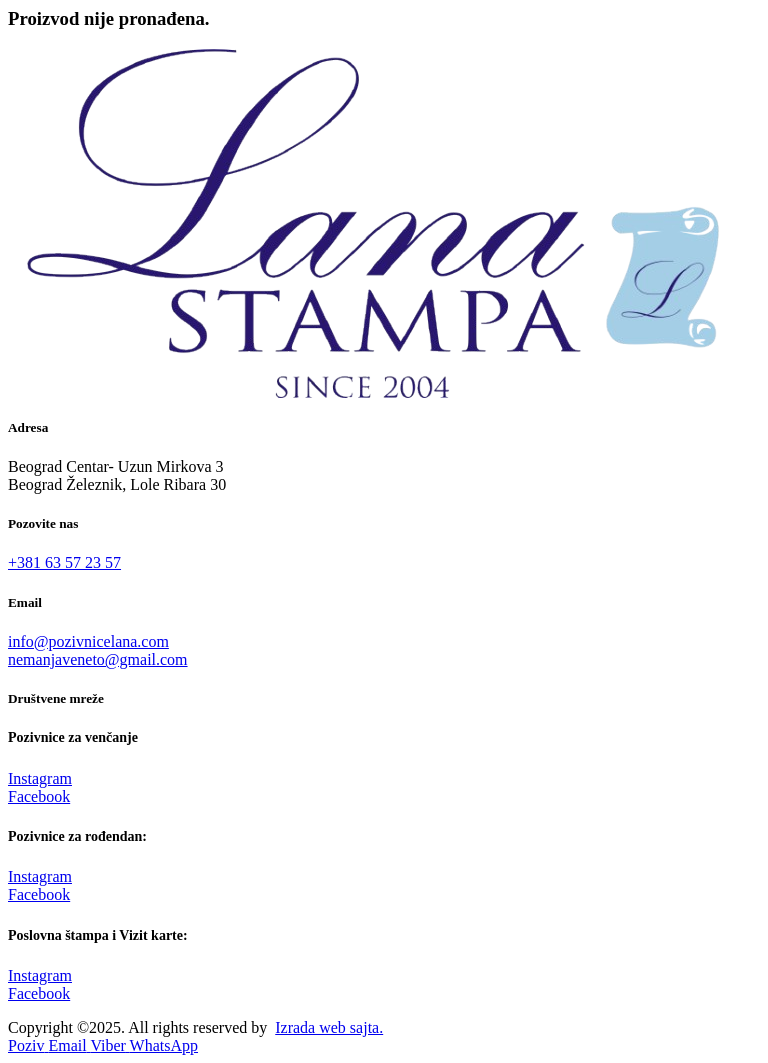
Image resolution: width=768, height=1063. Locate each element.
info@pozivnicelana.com (88, 641)
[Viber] (109, 1045)
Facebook (39, 796)
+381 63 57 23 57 (64, 562)
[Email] (69, 1045)
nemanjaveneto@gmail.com (98, 659)
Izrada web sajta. (329, 1027)
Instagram (40, 778)
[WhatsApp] (164, 1045)
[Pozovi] (28, 1045)
